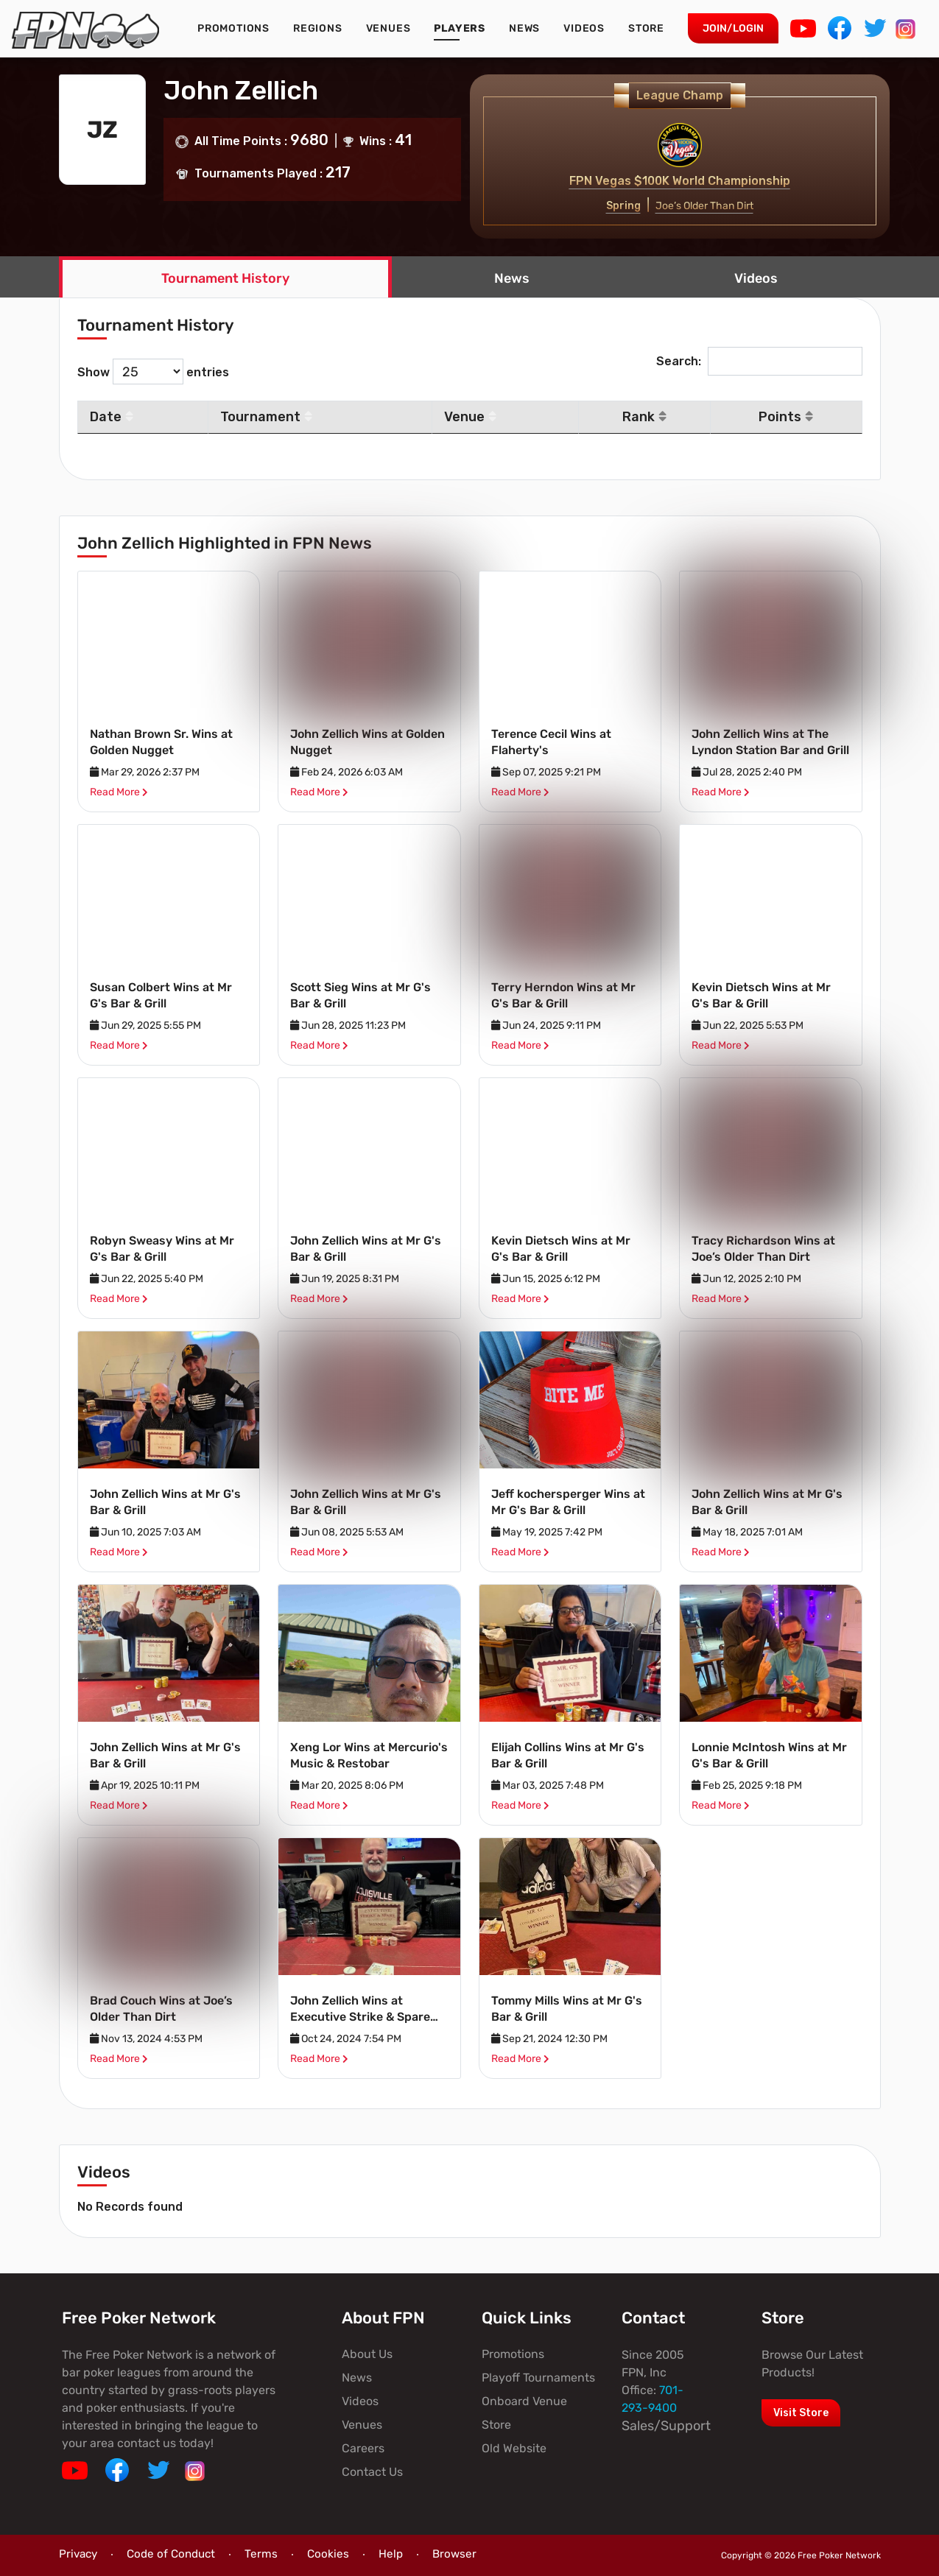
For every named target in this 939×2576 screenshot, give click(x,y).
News (524, 28)
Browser (454, 2554)
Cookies (328, 2554)
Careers (363, 2448)
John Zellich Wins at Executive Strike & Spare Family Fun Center (360, 2017)
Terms (261, 2554)
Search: (759, 361)
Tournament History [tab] (225, 278)
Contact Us (372, 2472)
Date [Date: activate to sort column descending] (111, 416)
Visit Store (801, 2413)
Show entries (153, 371)
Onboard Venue (524, 2401)
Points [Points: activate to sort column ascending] (786, 416)
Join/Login (733, 28)
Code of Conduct (171, 2554)
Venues (388, 28)
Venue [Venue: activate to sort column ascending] (470, 416)
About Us (367, 2354)
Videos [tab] (756, 278)
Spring (623, 206)
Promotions (233, 28)
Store (646, 28)
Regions (317, 28)
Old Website (514, 2448)
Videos (584, 28)
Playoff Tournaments (538, 2378)
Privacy (78, 2554)
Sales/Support (666, 2426)
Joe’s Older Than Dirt (704, 206)
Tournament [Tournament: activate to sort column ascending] (266, 416)
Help (391, 2554)
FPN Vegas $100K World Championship (679, 181)
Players (459, 28)
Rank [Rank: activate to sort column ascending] (644, 416)
